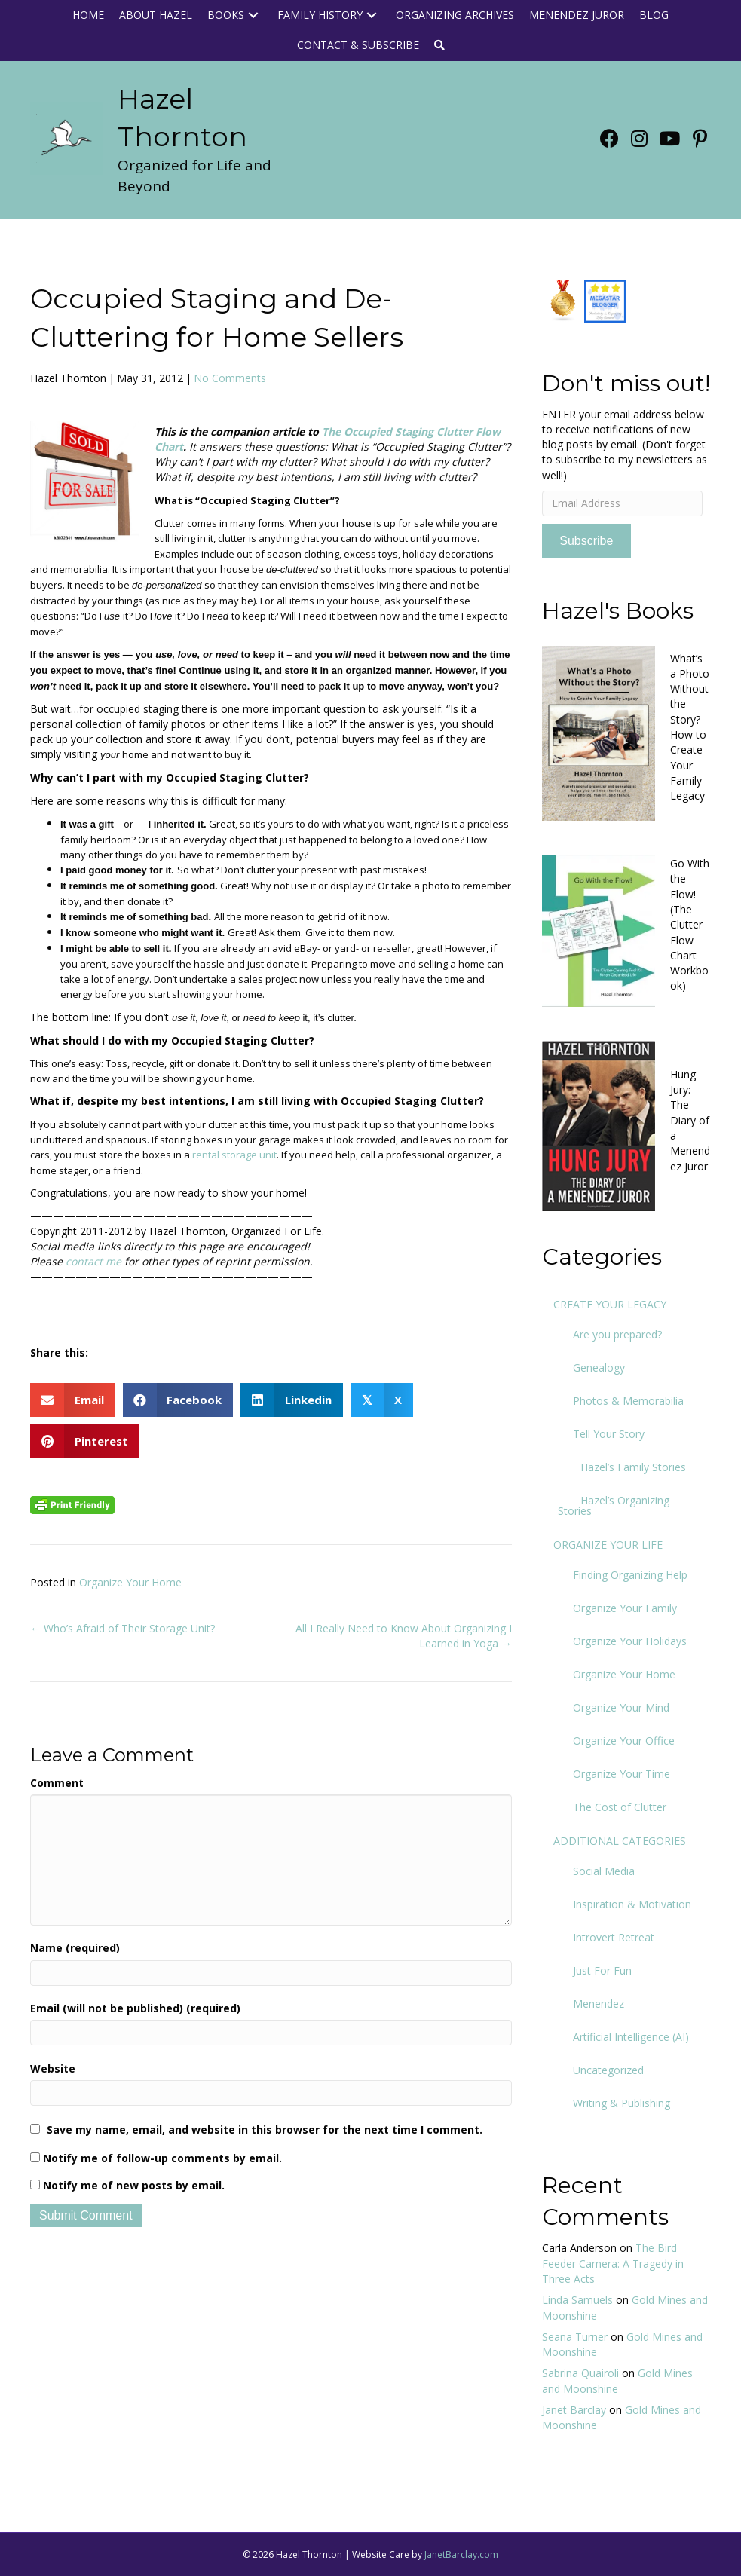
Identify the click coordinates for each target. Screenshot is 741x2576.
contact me (93, 1261)
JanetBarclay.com (461, 2554)
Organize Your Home (130, 1582)
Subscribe (586, 540)
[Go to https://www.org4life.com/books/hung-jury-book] (626, 1124)
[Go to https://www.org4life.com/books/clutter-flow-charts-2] (626, 929)
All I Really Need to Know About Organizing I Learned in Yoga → (403, 1636)
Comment (57, 1783)
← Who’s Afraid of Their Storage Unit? (122, 1628)
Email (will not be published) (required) (135, 2008)
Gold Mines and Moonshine (617, 2380)
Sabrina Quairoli (580, 2373)
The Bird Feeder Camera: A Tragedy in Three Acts (613, 2263)
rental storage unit (234, 1154)
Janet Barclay (574, 2410)
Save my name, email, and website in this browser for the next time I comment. (264, 2129)
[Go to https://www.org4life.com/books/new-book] (626, 731)
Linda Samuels (577, 2300)
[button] (253, 15)
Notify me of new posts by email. (134, 2185)
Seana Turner (575, 2337)
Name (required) (75, 1948)
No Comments (230, 378)
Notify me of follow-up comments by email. (162, 2158)
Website (52, 2068)
